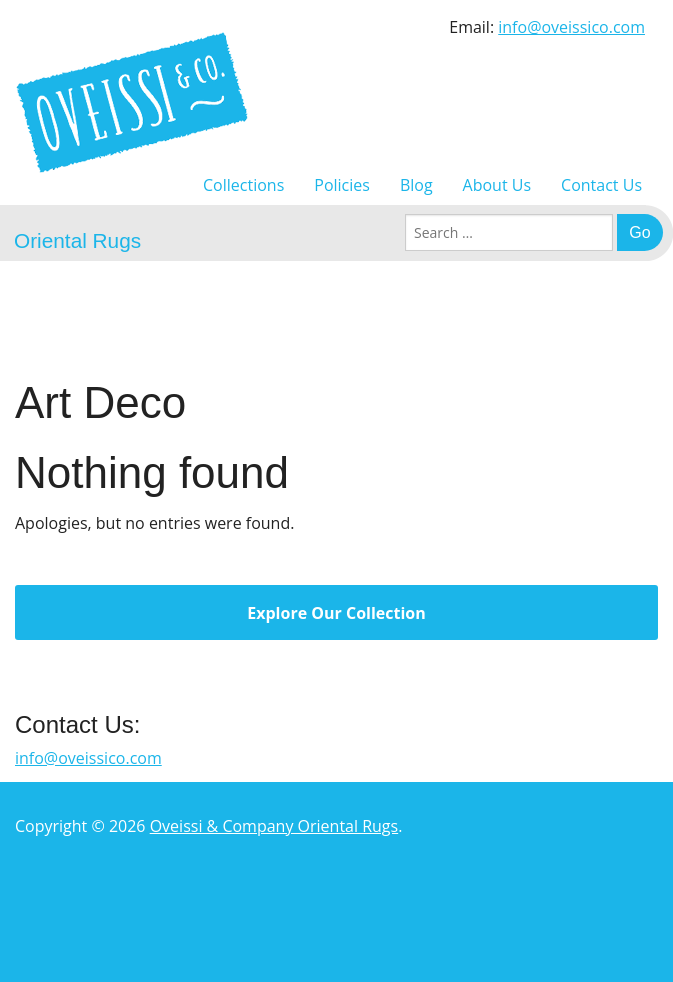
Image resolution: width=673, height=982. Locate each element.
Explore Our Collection (336, 613)
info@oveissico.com (571, 27)
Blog (416, 185)
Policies (342, 185)
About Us (497, 185)
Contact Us (601, 185)
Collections (243, 185)
